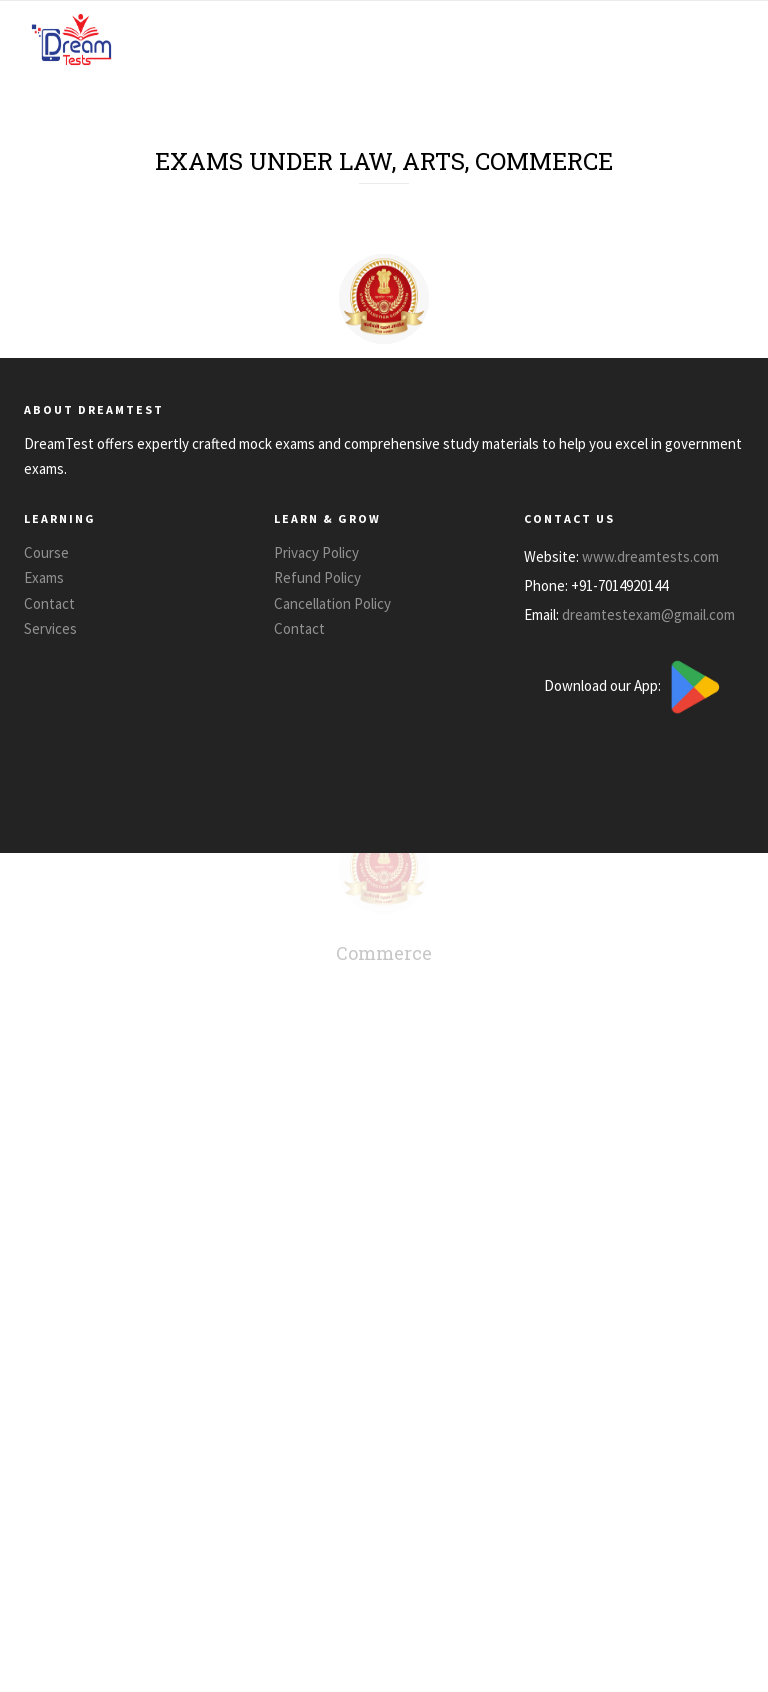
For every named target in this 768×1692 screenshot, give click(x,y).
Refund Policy (317, 577)
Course (46, 552)
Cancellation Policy (332, 603)
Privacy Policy (316, 552)
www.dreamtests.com (650, 555)
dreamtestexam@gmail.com (648, 613)
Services (50, 628)
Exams (44, 577)
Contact (49, 603)
